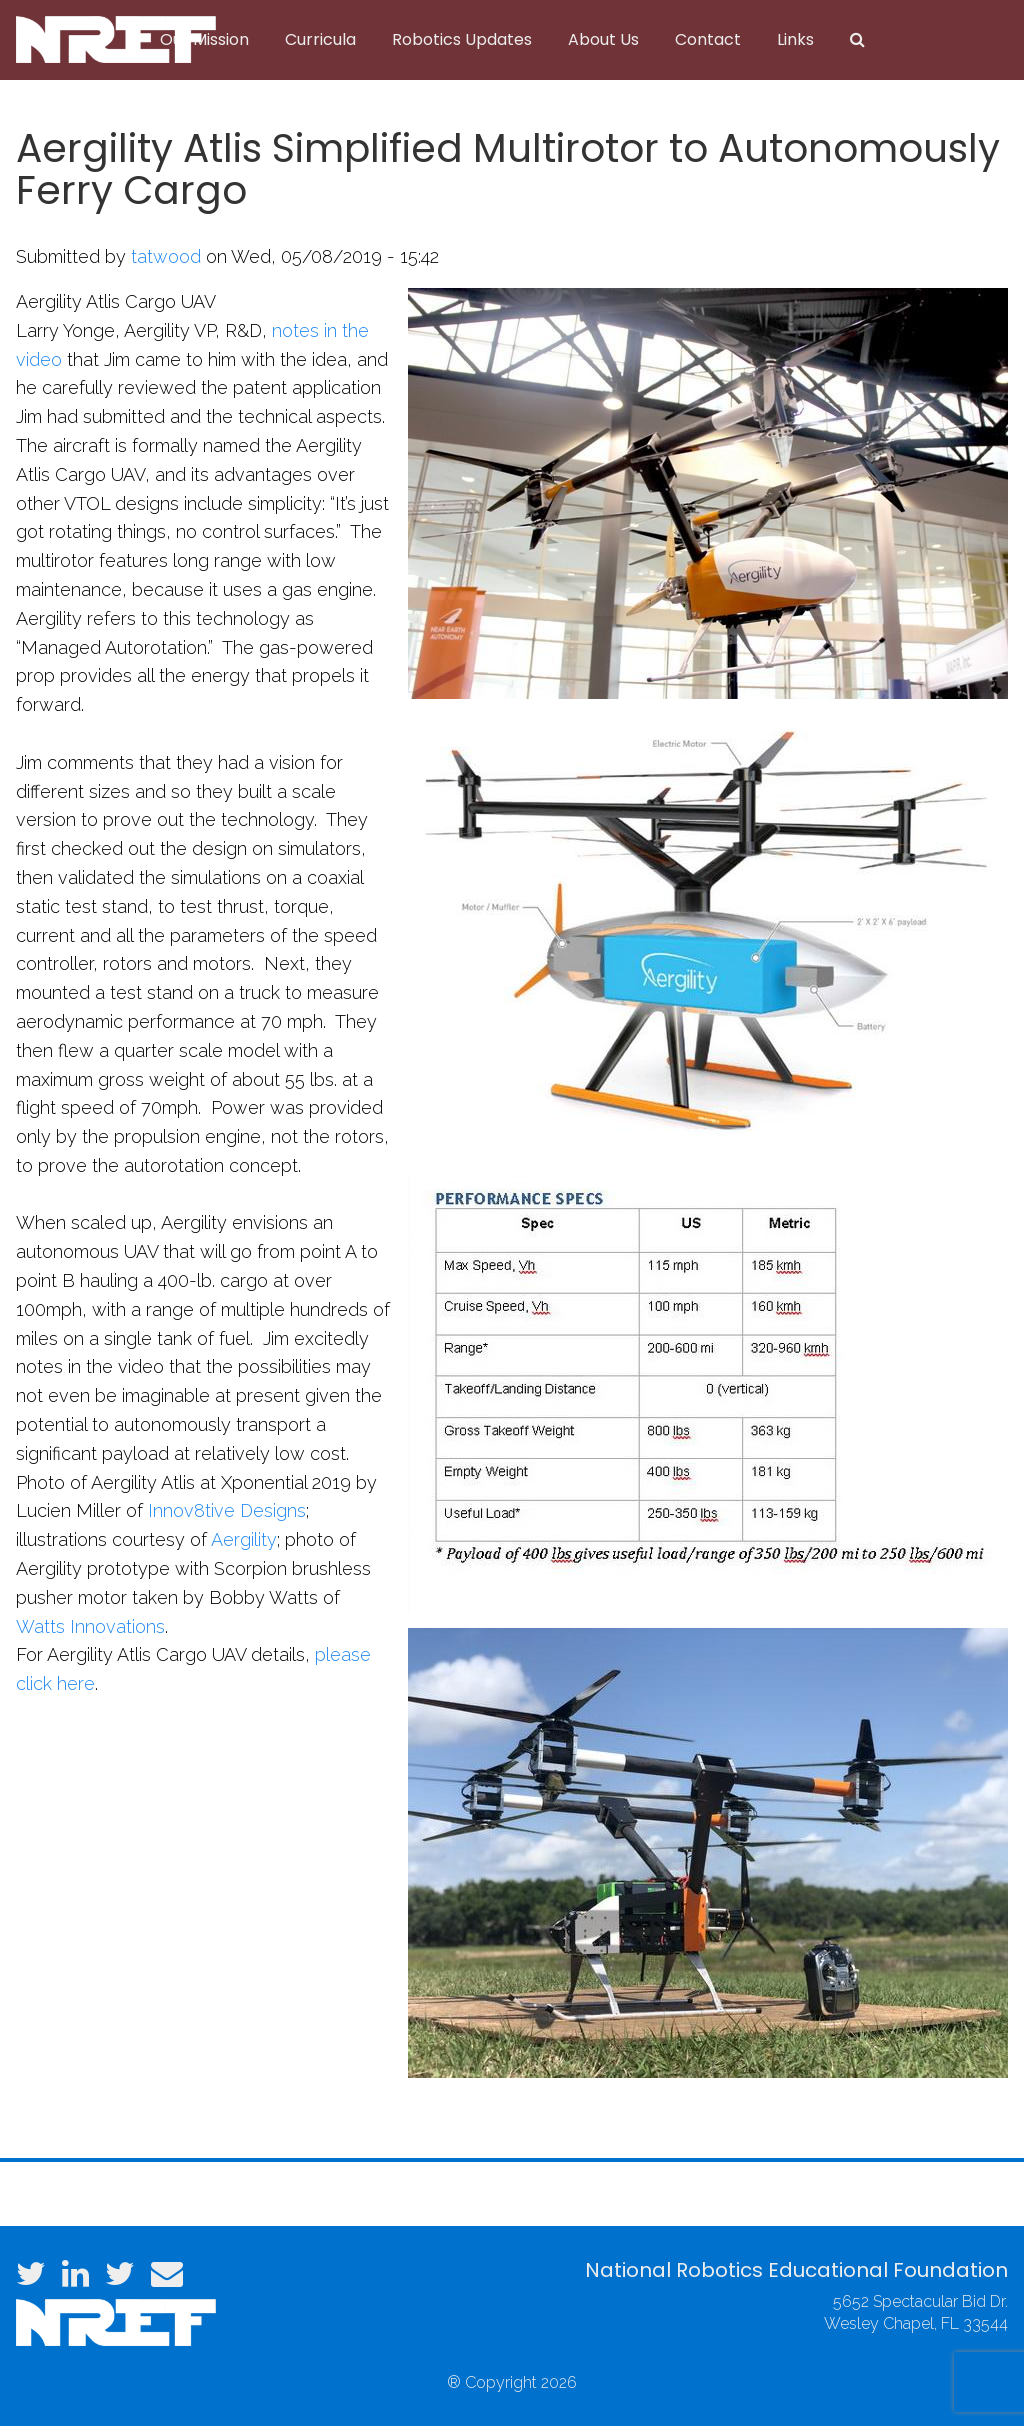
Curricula (320, 39)
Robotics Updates (462, 39)
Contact (708, 39)
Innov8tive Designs (227, 1510)
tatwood (166, 256)
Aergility (244, 1539)
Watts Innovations (90, 1626)
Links (795, 39)
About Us (603, 39)
